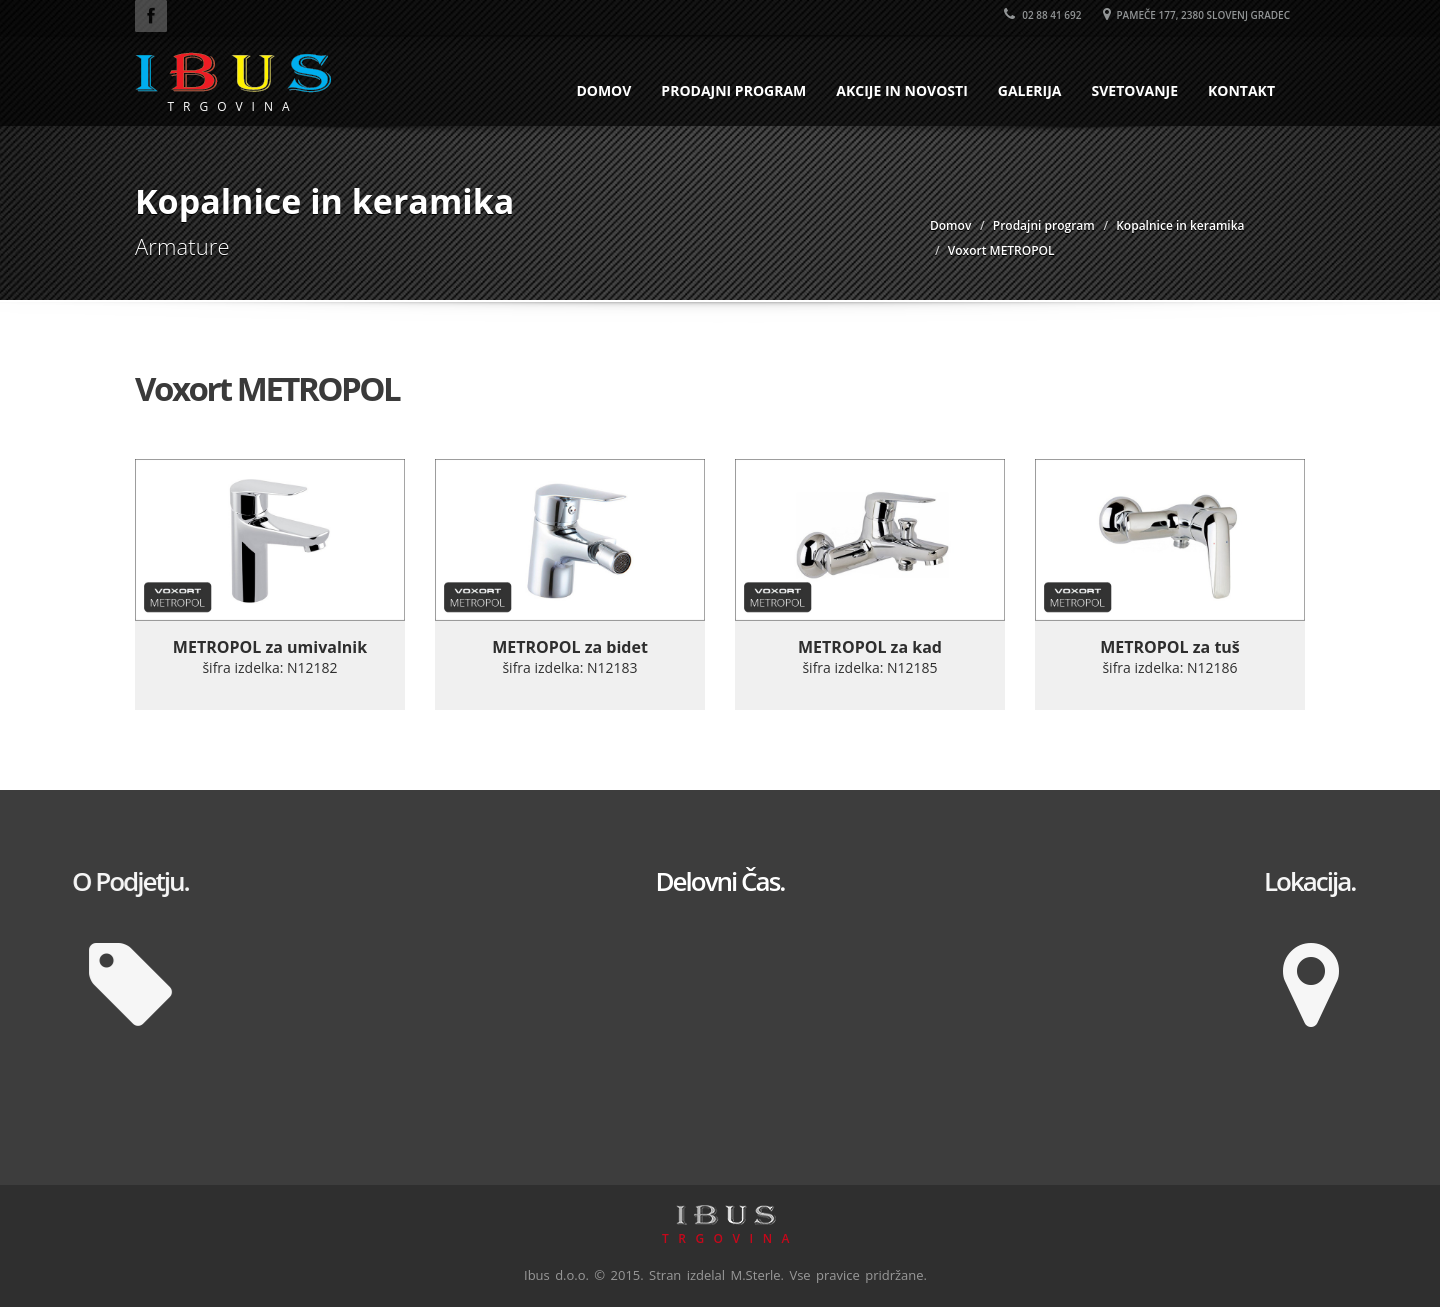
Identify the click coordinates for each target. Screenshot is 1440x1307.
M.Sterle (756, 1275)
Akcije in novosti (902, 90)
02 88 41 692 (1043, 15)
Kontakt (1241, 90)
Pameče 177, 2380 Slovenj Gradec (1196, 15)
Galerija (1030, 90)
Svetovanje (1134, 90)
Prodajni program (733, 90)
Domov (603, 90)
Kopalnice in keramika (1180, 225)
